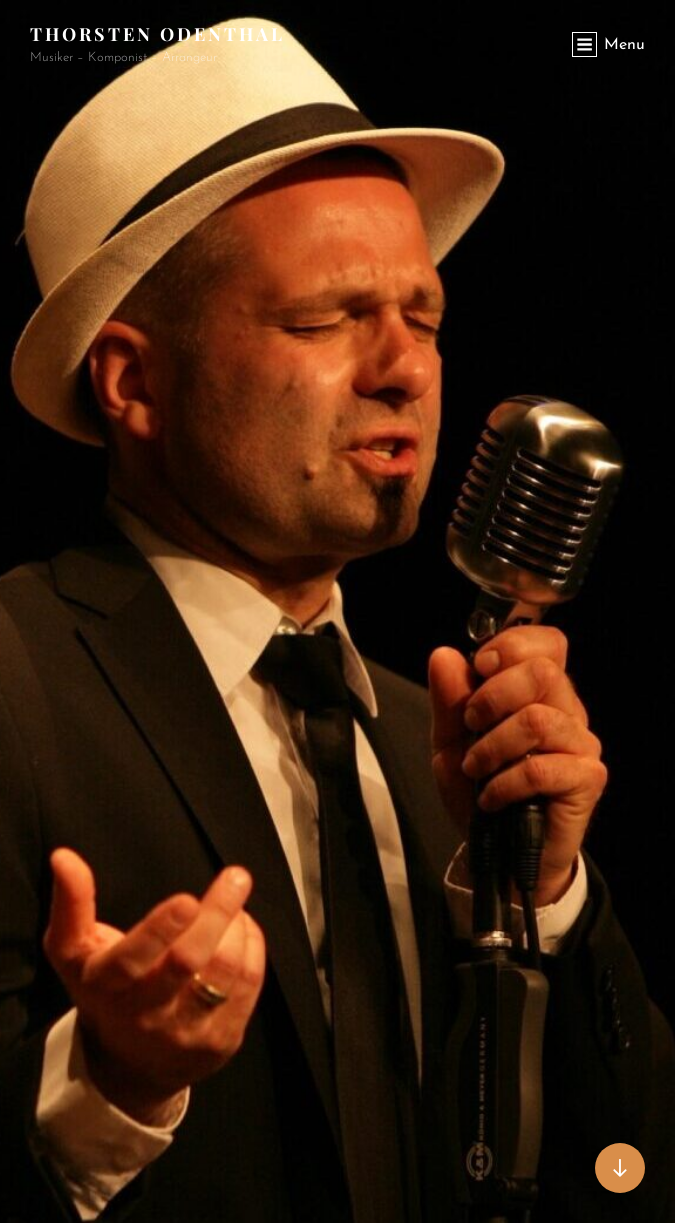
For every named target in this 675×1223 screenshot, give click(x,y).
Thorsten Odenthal (157, 34)
